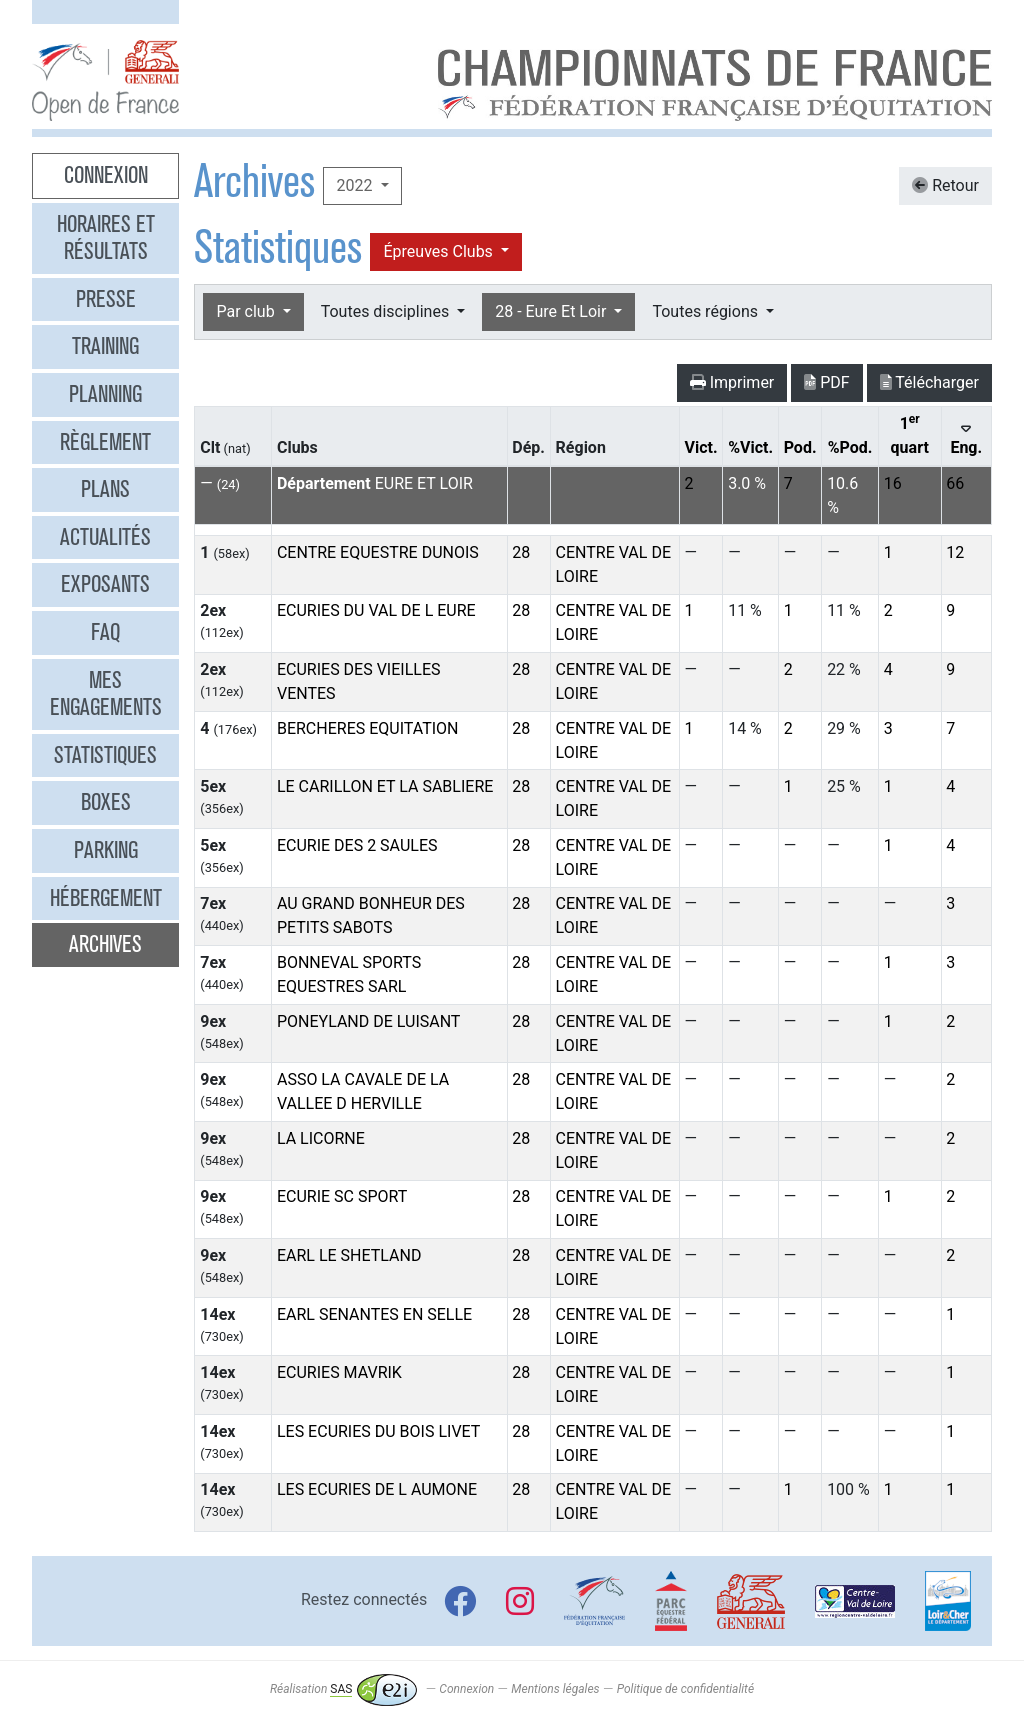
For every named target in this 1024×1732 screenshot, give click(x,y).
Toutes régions (706, 311)
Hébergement (106, 898)
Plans (105, 489)
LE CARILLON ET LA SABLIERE (385, 786)
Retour (945, 185)
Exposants (105, 584)
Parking (106, 850)
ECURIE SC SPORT (342, 1196)
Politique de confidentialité (685, 1689)
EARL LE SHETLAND (349, 1255)
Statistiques (105, 755)
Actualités (105, 537)
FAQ (105, 632)
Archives (105, 944)
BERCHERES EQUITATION (368, 728)
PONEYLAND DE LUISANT (368, 1021)
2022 (356, 185)
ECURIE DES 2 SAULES (357, 845)
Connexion (106, 175)
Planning (105, 394)
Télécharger (929, 382)
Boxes (106, 802)
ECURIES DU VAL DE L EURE (376, 610)
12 (955, 552)
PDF (826, 382)
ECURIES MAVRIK (339, 1372)
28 (521, 552)
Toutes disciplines (387, 311)
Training (105, 346)
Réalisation (343, 1689)
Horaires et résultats (106, 238)
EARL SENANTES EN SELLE (374, 1314)
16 (893, 483)
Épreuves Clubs (439, 251)
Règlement (105, 442)
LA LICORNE (321, 1138)
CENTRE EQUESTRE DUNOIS (378, 552)
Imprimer (732, 382)
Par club (247, 311)
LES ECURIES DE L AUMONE (377, 1489)
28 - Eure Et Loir (552, 311)
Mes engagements (106, 694)
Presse (106, 299)
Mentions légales (555, 1689)
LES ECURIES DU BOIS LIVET (378, 1431)
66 (955, 483)
